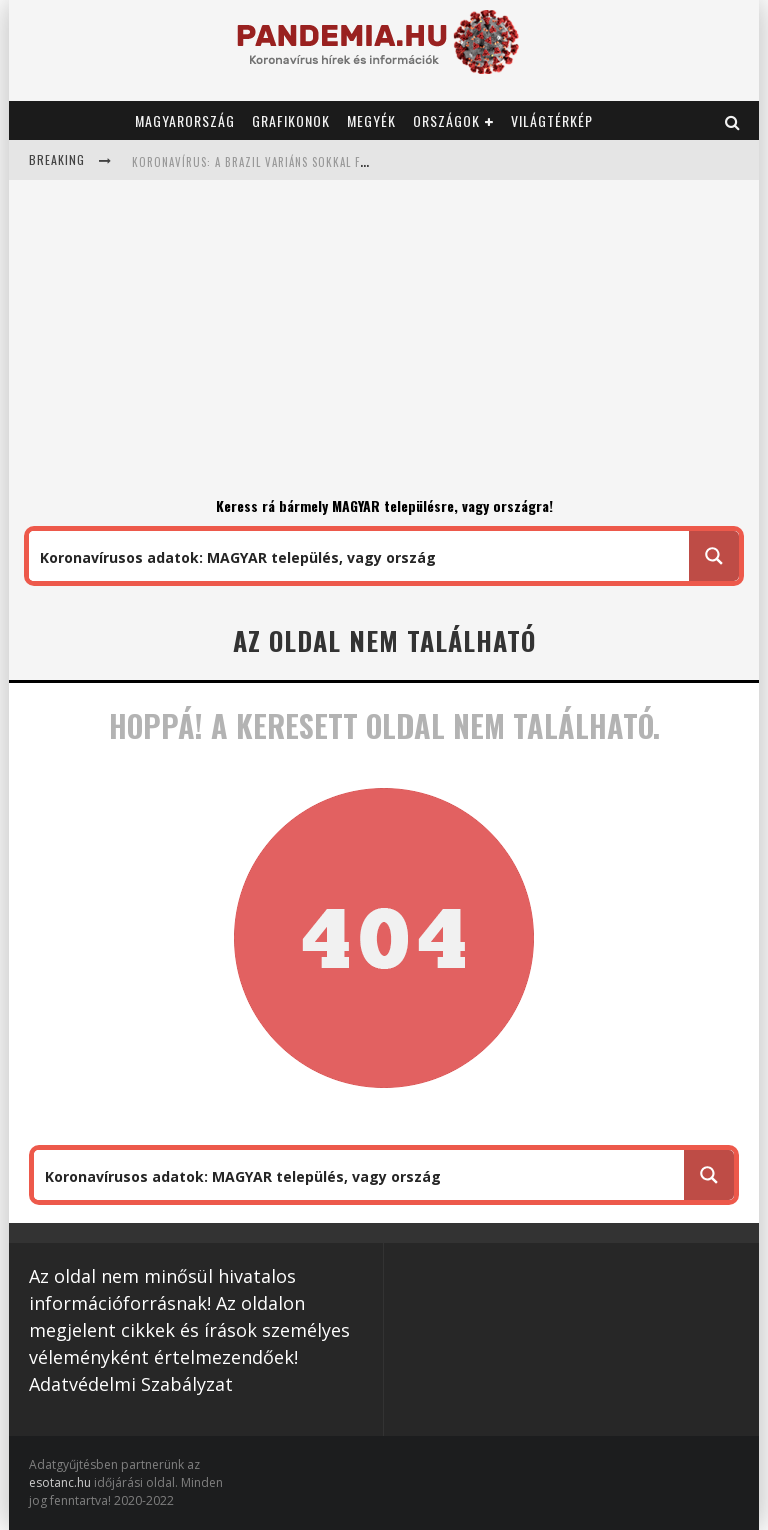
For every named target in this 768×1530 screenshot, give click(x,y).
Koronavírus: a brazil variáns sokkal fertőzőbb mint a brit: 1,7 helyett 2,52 (357, 162)
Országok (446, 120)
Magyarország (185, 120)
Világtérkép (552, 120)
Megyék (371, 120)
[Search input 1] (360, 556)
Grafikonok (291, 120)
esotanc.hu (61, 1482)
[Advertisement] (384, 345)
